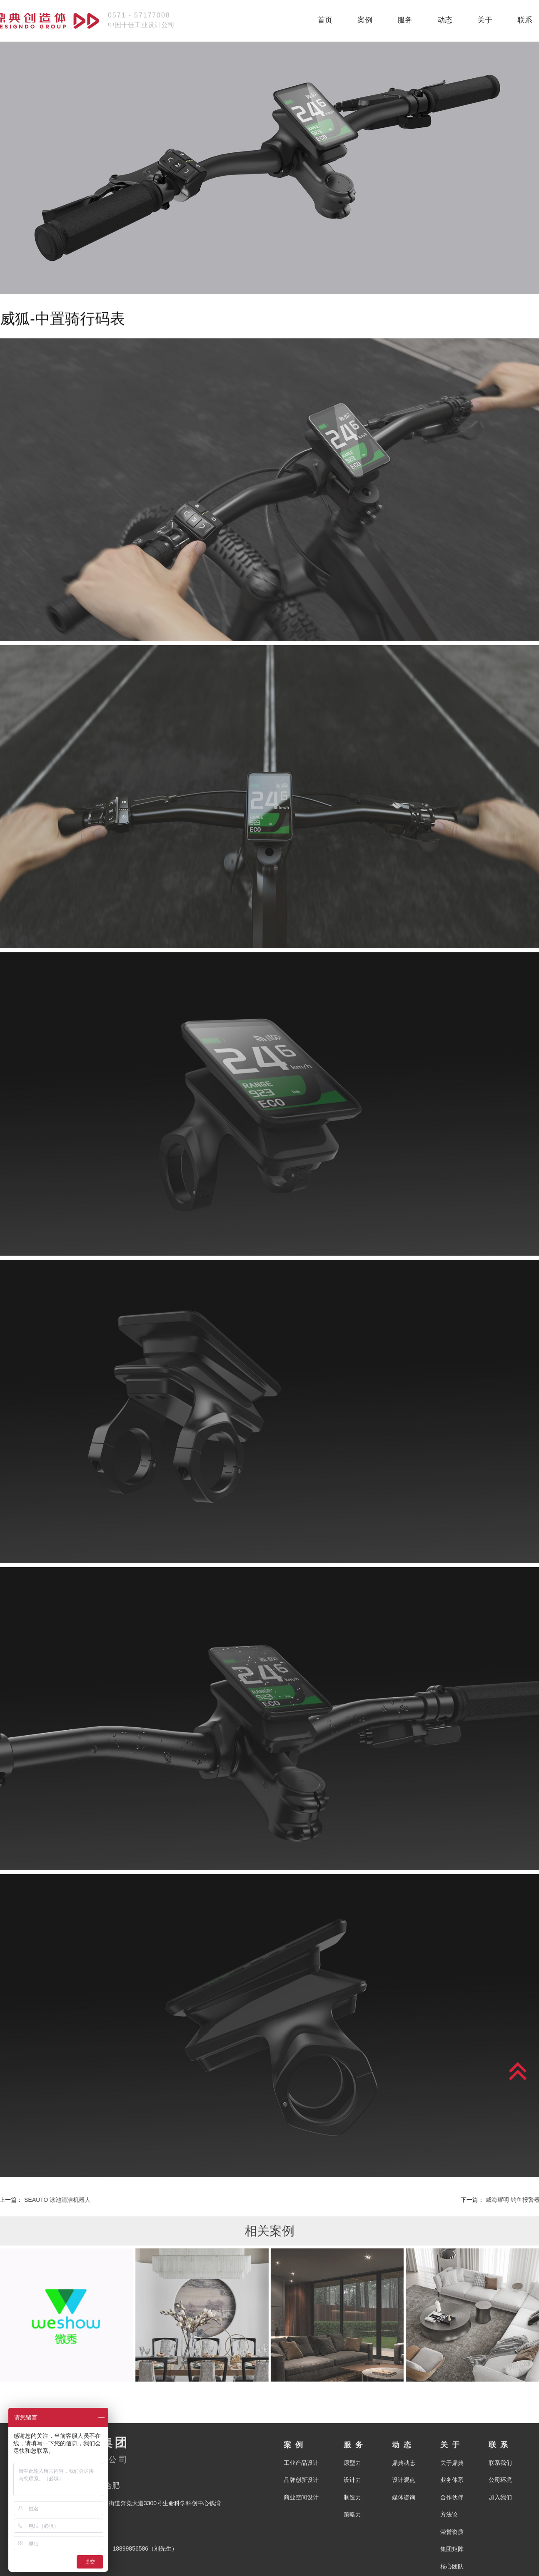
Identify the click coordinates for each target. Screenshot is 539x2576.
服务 (404, 20)
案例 (364, 20)
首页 (324, 20)
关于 (484, 20)
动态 (444, 20)
